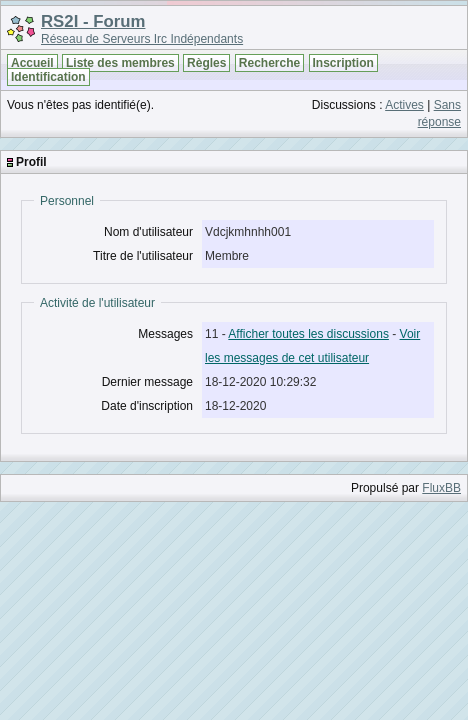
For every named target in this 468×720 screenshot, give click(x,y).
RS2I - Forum (93, 21)
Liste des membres (120, 63)
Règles (206, 63)
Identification (48, 77)
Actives (404, 105)
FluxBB (441, 488)
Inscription (343, 63)
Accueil (32, 63)
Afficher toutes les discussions (308, 334)
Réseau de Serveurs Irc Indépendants (142, 39)
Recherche (269, 63)
